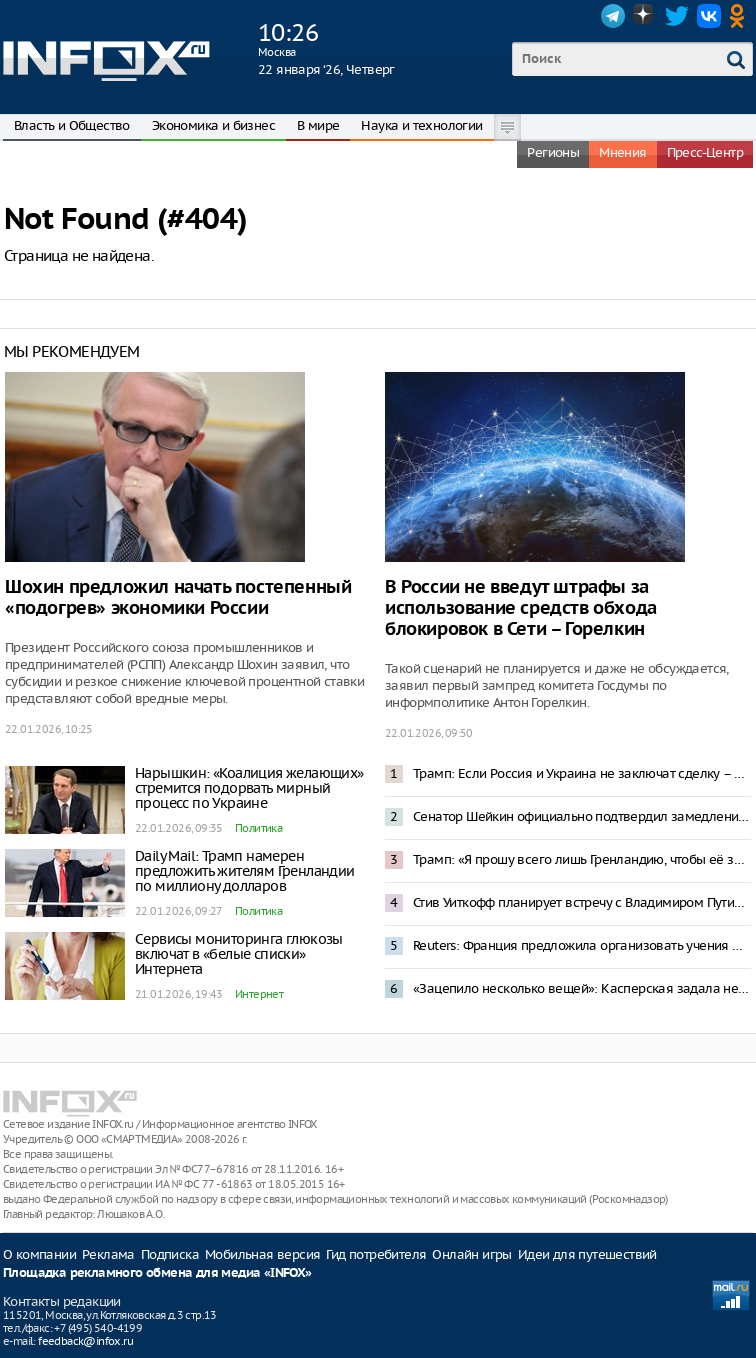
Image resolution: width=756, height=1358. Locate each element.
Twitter (677, 16)
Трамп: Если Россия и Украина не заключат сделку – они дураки (582, 773)
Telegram (613, 16)
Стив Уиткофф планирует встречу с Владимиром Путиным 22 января (582, 902)
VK (709, 16)
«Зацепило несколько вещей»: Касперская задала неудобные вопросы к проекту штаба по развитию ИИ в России (582, 988)
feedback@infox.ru (85, 1341)
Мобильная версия (262, 1254)
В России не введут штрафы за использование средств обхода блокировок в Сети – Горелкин (521, 608)
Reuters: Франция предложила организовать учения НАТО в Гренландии (582, 945)
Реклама (108, 1254)
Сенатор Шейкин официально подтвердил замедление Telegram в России (582, 816)
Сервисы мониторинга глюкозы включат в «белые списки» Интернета (239, 954)
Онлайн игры (471, 1254)
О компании (39, 1254)
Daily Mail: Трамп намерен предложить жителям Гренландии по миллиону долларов (245, 871)
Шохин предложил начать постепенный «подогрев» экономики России (178, 598)
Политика (258, 828)
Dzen (645, 16)
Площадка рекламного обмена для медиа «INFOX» (157, 1273)
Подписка (170, 1254)
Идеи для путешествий (587, 1254)
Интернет (259, 994)
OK (741, 16)
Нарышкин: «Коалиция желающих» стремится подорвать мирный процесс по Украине (249, 788)
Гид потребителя (376, 1254)
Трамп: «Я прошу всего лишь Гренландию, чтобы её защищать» (582, 859)
